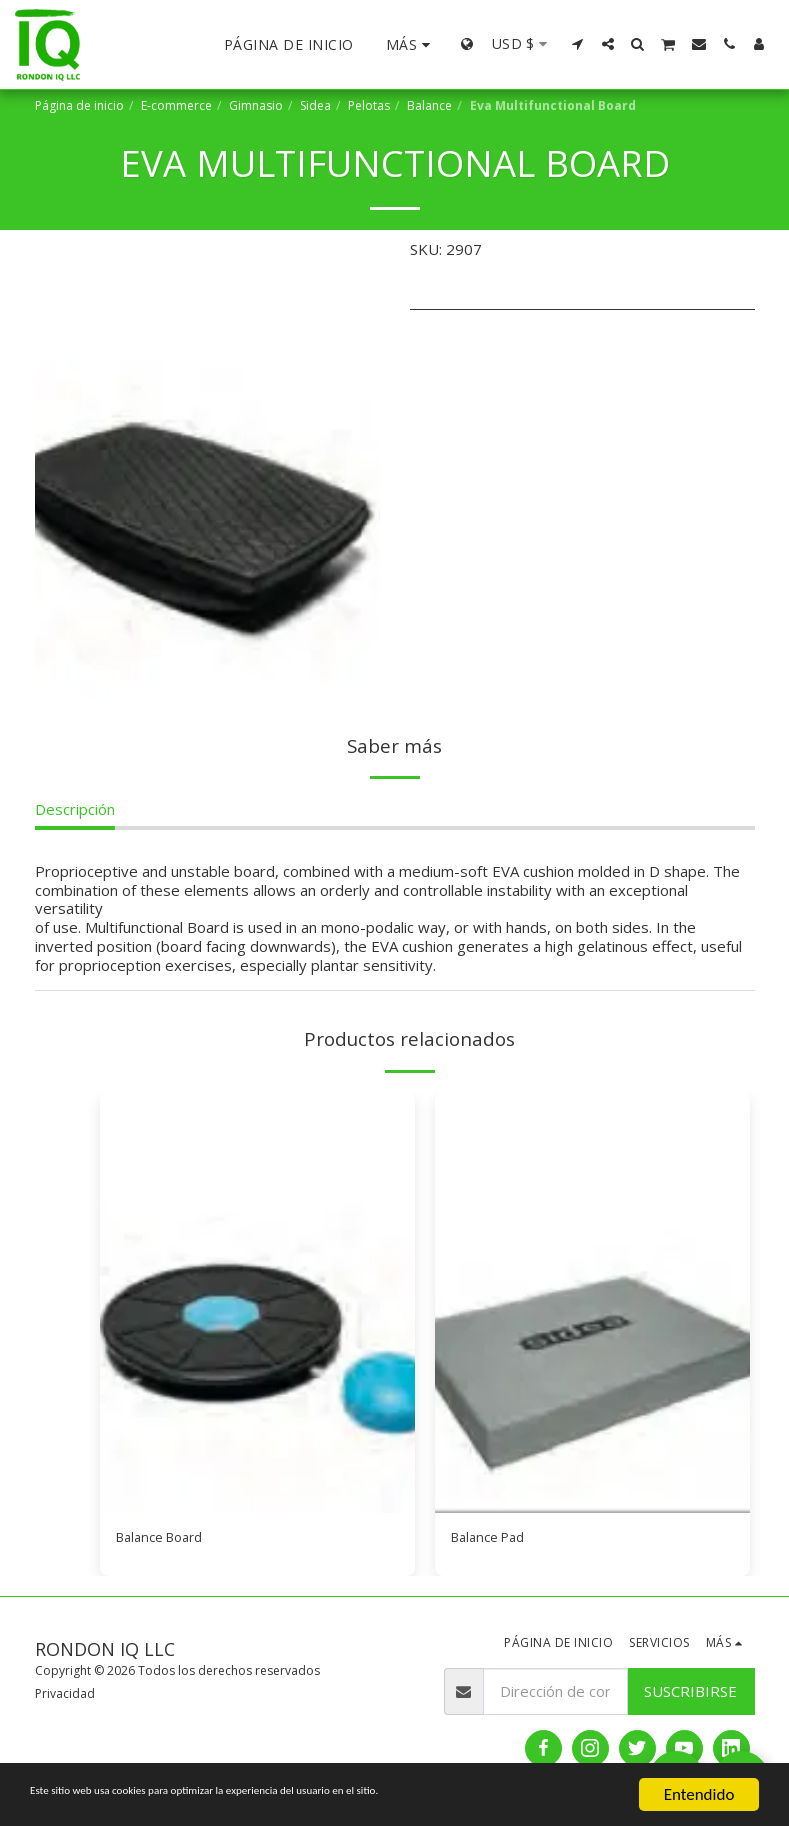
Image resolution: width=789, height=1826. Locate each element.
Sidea (315, 105)
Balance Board (165, 1540)
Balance (429, 105)
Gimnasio (256, 105)
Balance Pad (493, 1540)
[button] (578, 44)
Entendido (699, 1794)
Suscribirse (690, 1695)
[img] (257, 1303)
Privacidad (65, 1696)
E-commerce (176, 105)
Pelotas (369, 105)
